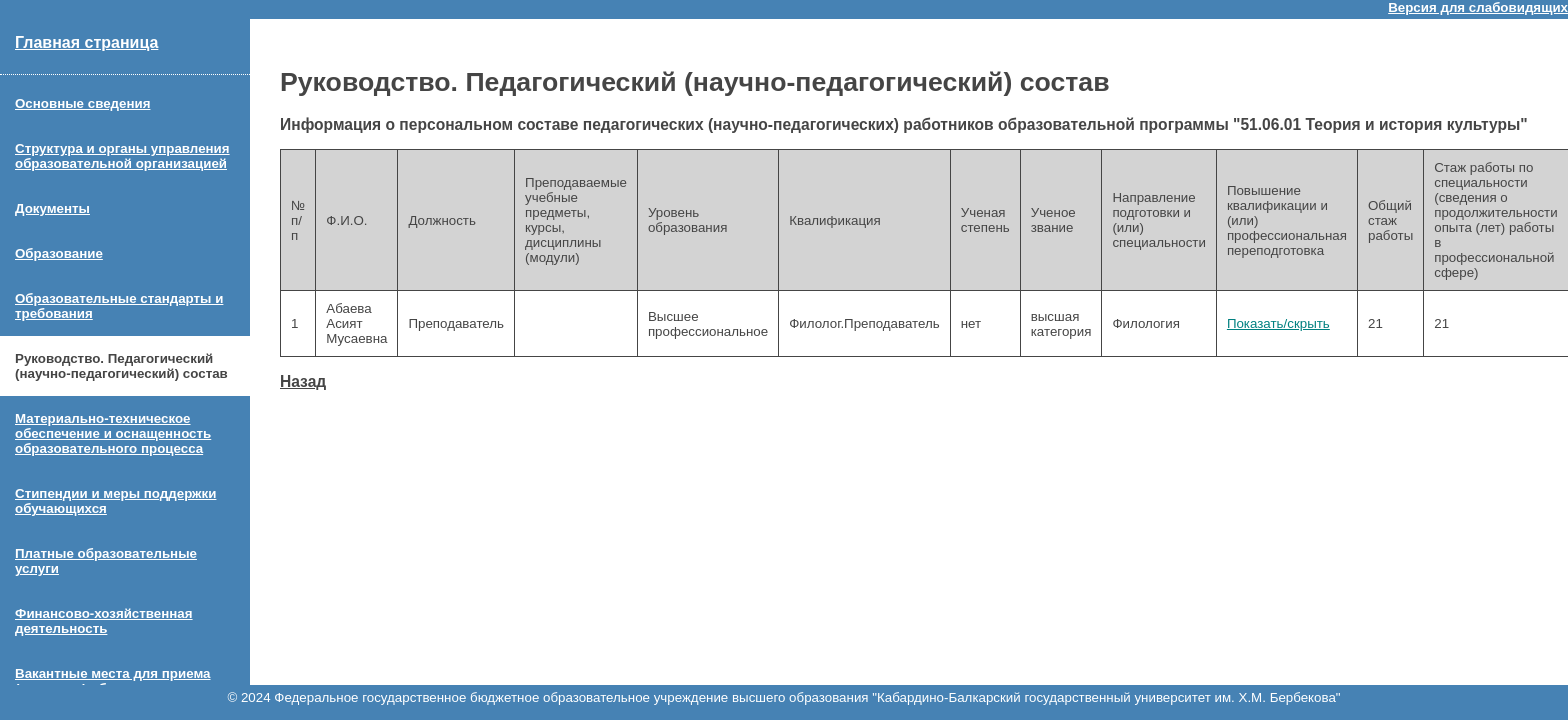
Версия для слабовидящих (1478, 7)
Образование (59, 253)
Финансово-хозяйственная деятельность (104, 621)
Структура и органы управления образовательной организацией (122, 156)
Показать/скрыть (1278, 323)
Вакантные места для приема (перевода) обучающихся (113, 681)
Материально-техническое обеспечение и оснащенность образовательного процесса (113, 433)
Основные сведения (82, 103)
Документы (52, 208)
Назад (303, 381)
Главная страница (86, 42)
